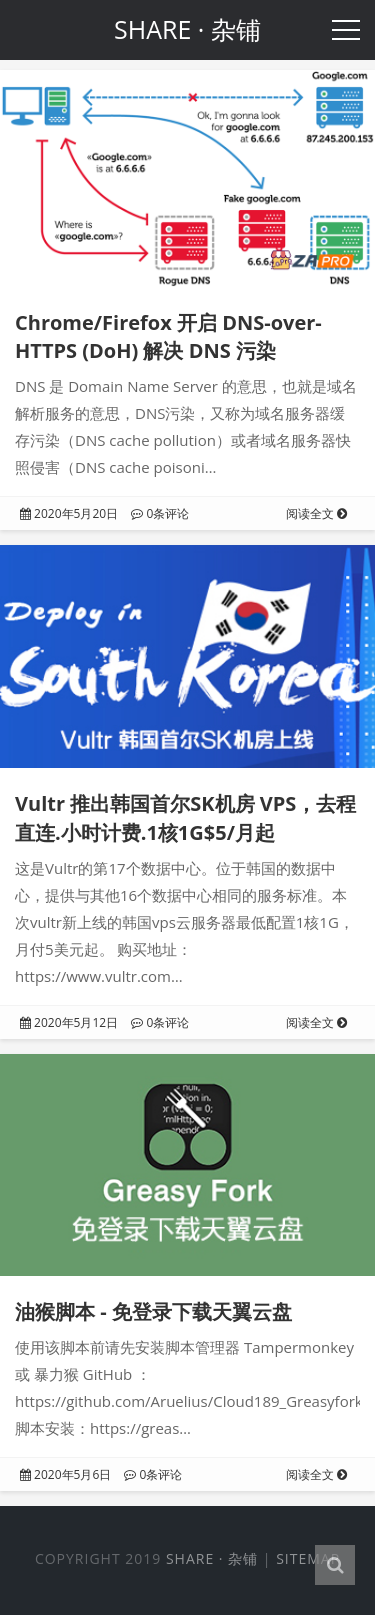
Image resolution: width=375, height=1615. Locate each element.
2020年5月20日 (69, 513)
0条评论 (160, 513)
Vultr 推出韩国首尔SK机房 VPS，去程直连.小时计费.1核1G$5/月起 (185, 818)
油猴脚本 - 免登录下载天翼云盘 (153, 1311)
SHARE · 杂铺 (212, 1558)
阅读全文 (316, 513)
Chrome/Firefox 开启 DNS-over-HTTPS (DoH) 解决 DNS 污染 (168, 337)
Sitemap (308, 1558)
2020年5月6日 (65, 1474)
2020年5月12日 (69, 1022)
